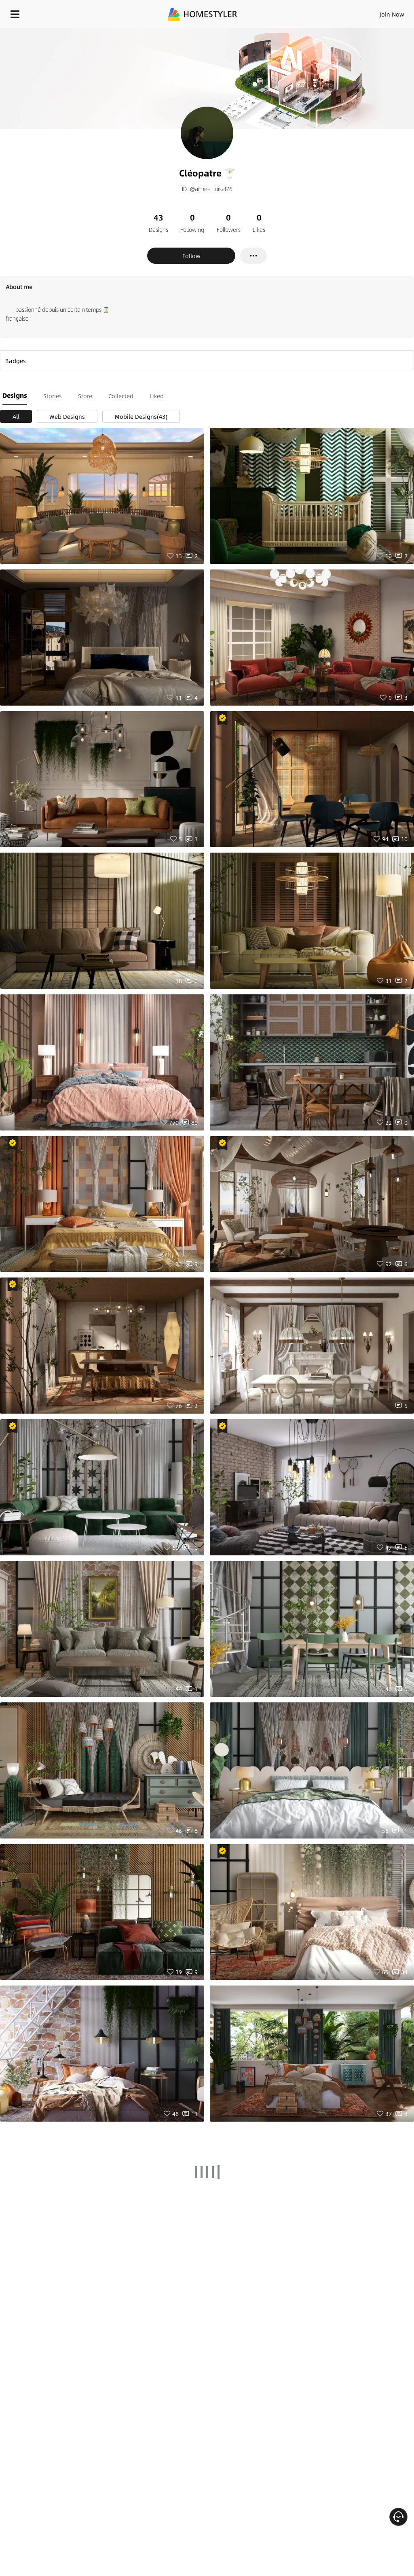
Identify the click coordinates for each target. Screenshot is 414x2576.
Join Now (392, 14)
